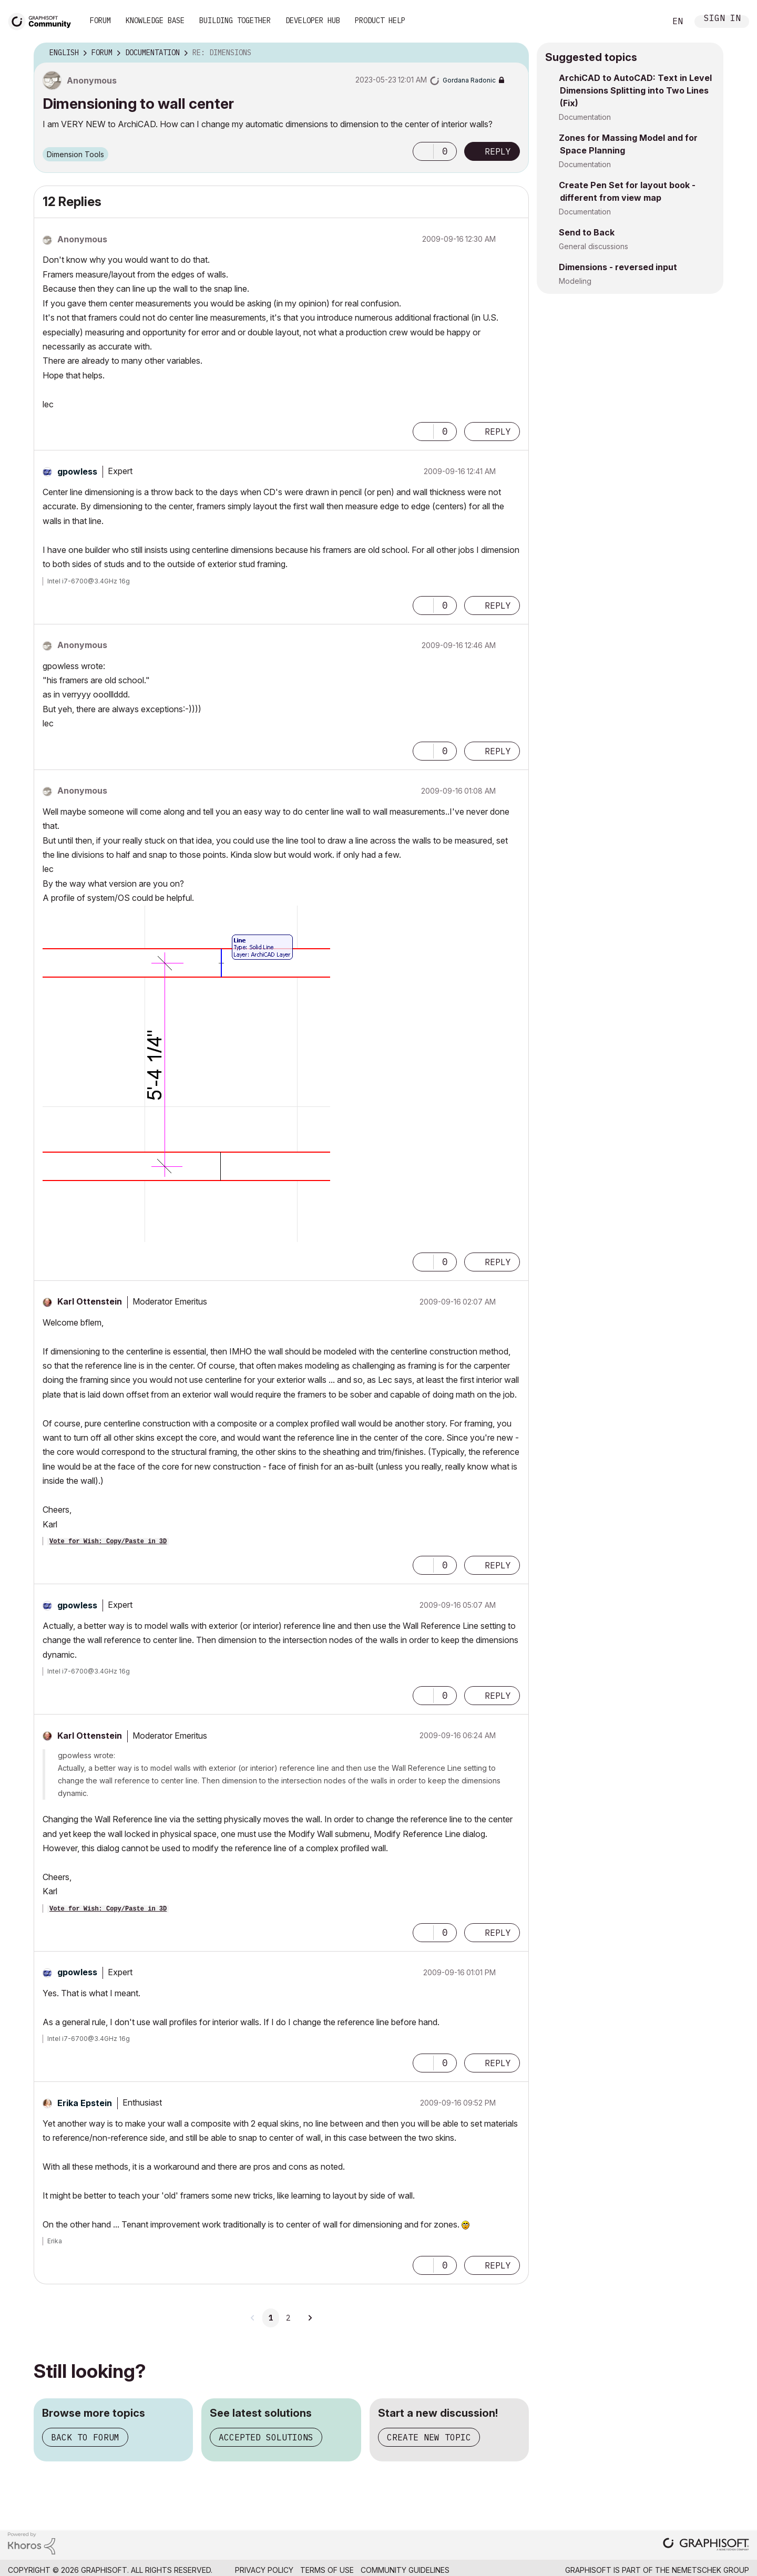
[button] (423, 151)
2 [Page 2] (288, 2318)
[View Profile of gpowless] (77, 471)
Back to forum (85, 2437)
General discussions (593, 246)
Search (646, 21)
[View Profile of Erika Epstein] (84, 2103)
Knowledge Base (155, 20)
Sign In (722, 19)
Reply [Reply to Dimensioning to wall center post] (498, 151)
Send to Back (587, 232)
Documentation (585, 116)
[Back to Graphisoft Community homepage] (43, 20)
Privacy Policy (264, 2569)
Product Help (380, 20)
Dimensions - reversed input (618, 267)
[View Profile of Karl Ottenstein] (89, 1301)
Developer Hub (312, 20)
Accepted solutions (266, 2437)
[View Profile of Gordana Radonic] (469, 80)
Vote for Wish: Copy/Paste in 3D (108, 1541)
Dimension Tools (75, 154)
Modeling (575, 280)
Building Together (235, 20)
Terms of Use (327, 2569)
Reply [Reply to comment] (498, 431)
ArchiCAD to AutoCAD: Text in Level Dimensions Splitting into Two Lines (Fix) (635, 90)
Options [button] (514, 53)
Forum (100, 20)
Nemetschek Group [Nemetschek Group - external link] (710, 2569)
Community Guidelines (405, 2569)
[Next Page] (309, 2317)
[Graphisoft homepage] (706, 2545)
